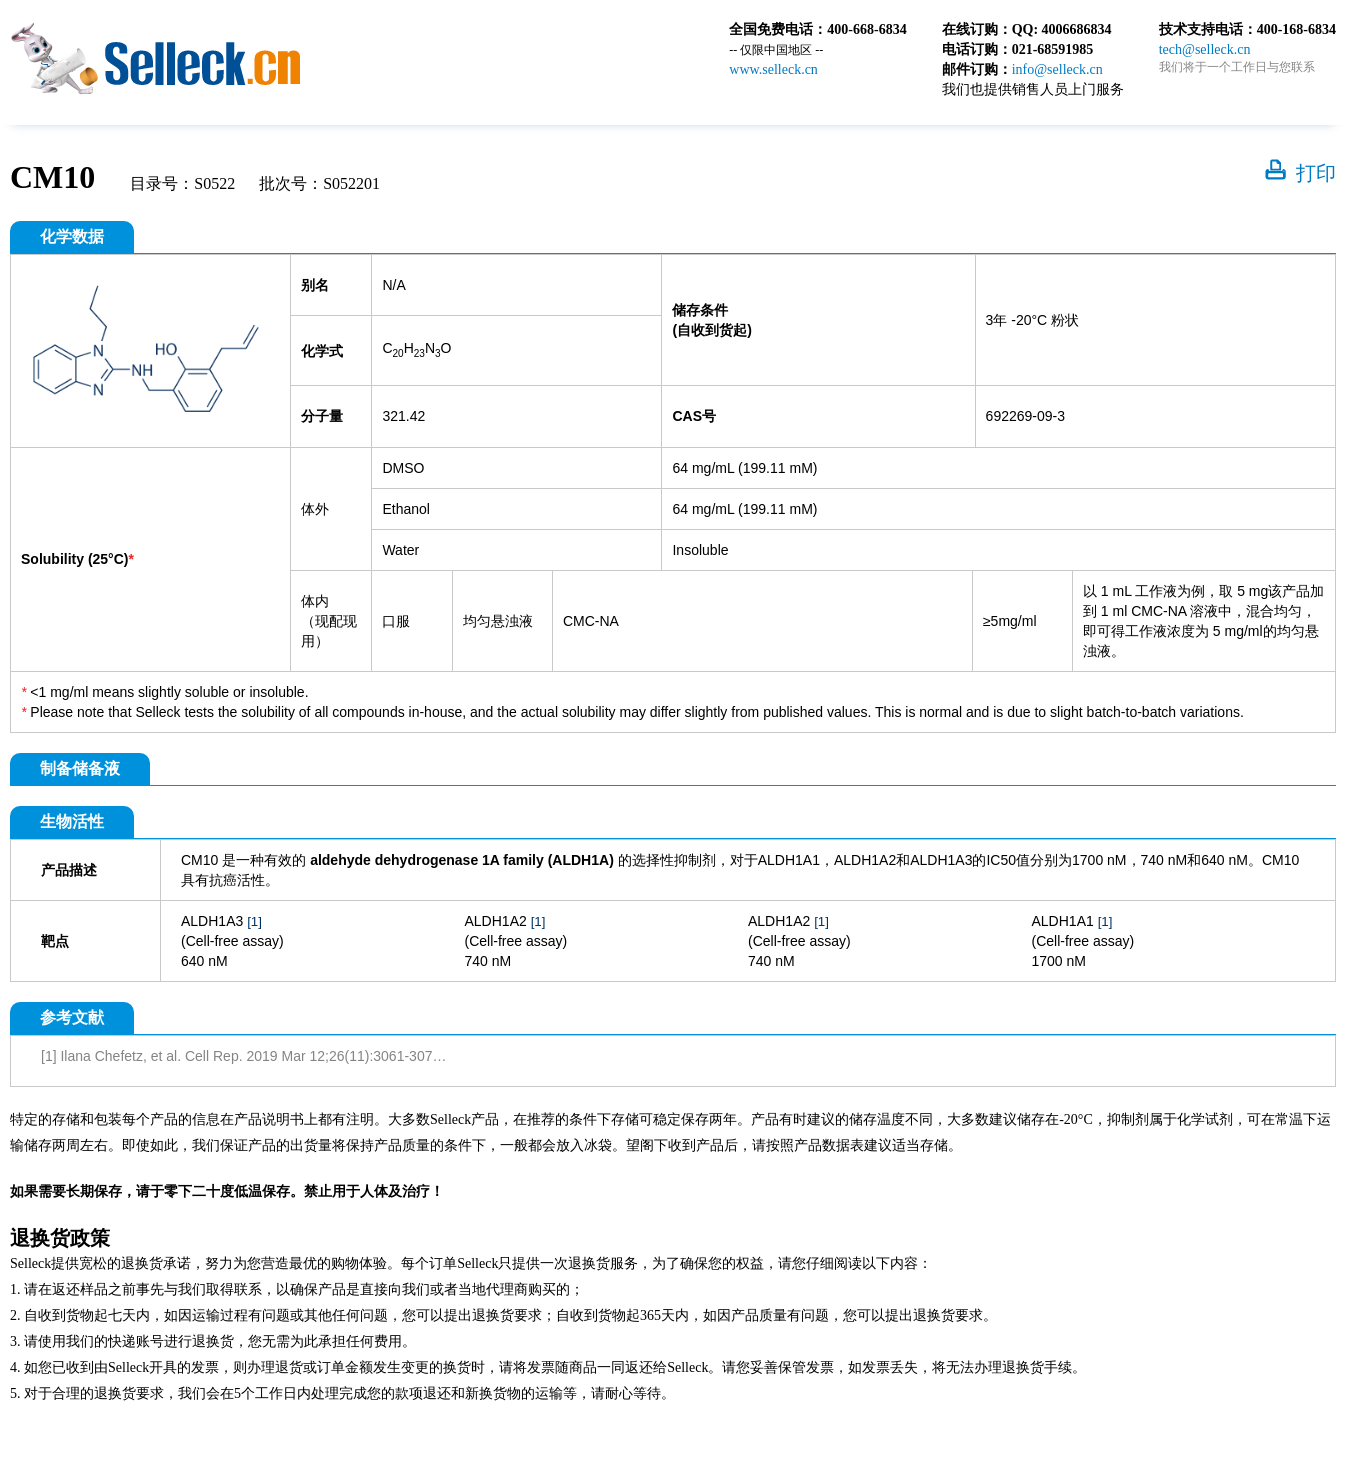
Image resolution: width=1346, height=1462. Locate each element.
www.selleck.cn (773, 69)
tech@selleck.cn (1205, 49)
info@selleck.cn (1057, 69)
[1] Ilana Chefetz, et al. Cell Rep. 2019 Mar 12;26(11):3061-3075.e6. (252, 1056)
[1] (254, 921)
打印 (1316, 173)
